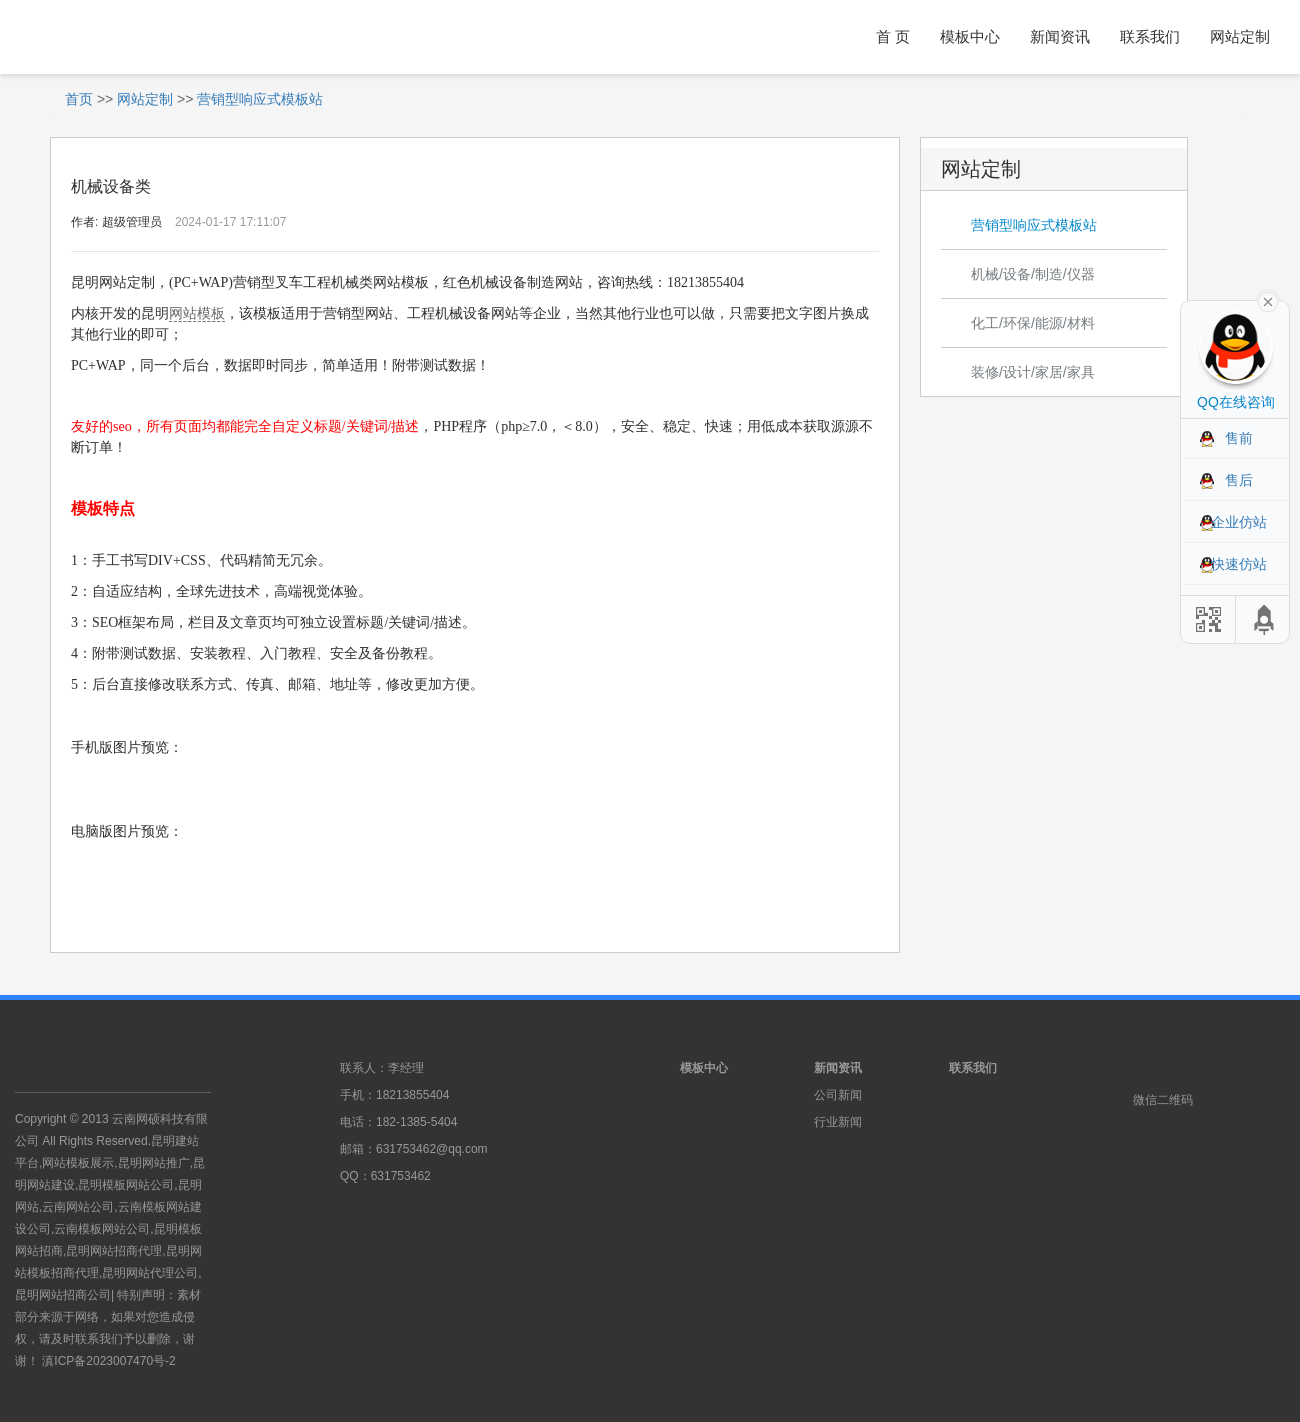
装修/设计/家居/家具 (1033, 372)
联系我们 (1150, 36)
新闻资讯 (1060, 36)
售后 (1239, 480)
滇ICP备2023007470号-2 (108, 1361)
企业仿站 (1239, 522)
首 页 (893, 36)
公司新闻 (838, 1095)
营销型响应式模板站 (260, 99)
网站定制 (1240, 36)
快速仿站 (1239, 564)
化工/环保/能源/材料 (1033, 323)
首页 (79, 99)
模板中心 (970, 36)
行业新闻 (838, 1122)
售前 (1239, 438)
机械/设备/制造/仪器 (1033, 274)
